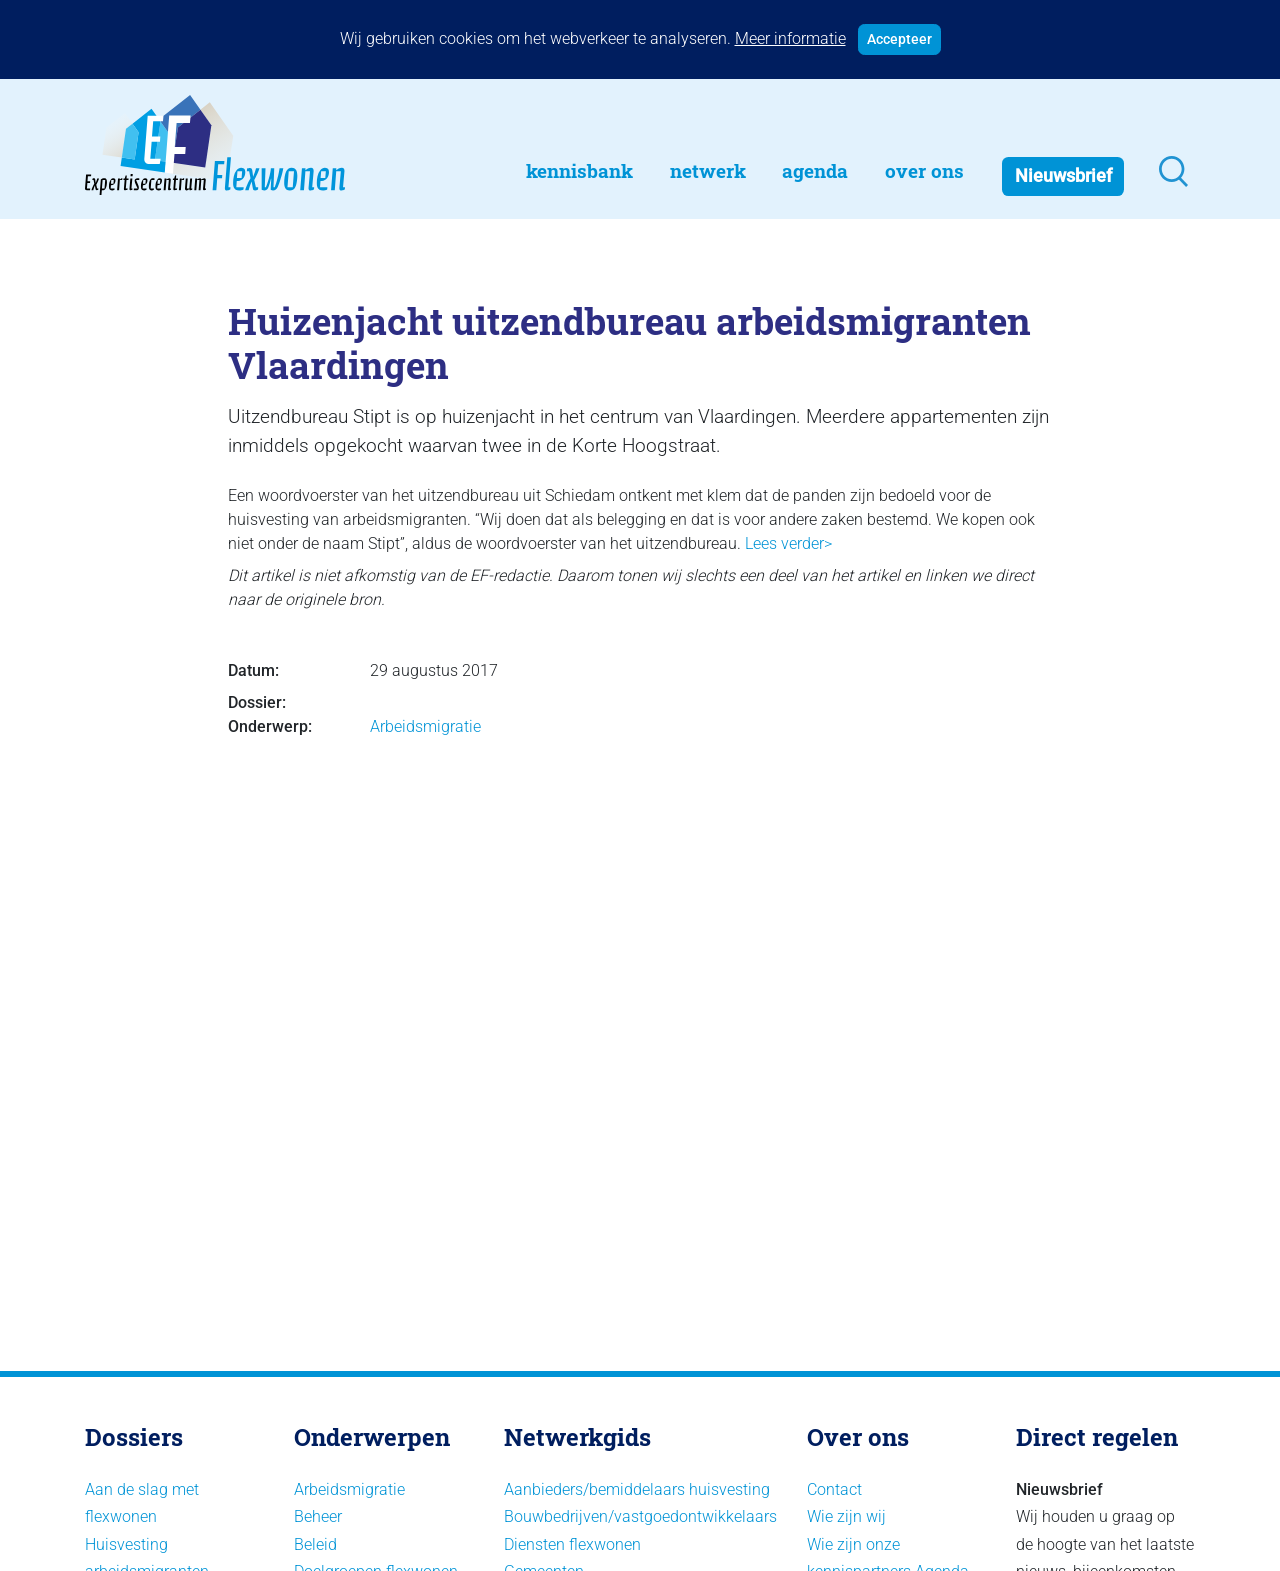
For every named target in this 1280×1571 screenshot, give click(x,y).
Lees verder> (788, 543)
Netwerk (708, 170)
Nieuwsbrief (1063, 176)
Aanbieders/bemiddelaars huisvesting (637, 1489)
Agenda (815, 170)
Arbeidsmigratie (425, 726)
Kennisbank (579, 170)
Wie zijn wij (846, 1516)
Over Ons (924, 170)
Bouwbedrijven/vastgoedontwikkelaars (640, 1516)
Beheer (318, 1516)
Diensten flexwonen (572, 1544)
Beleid (315, 1544)
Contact (834, 1489)
